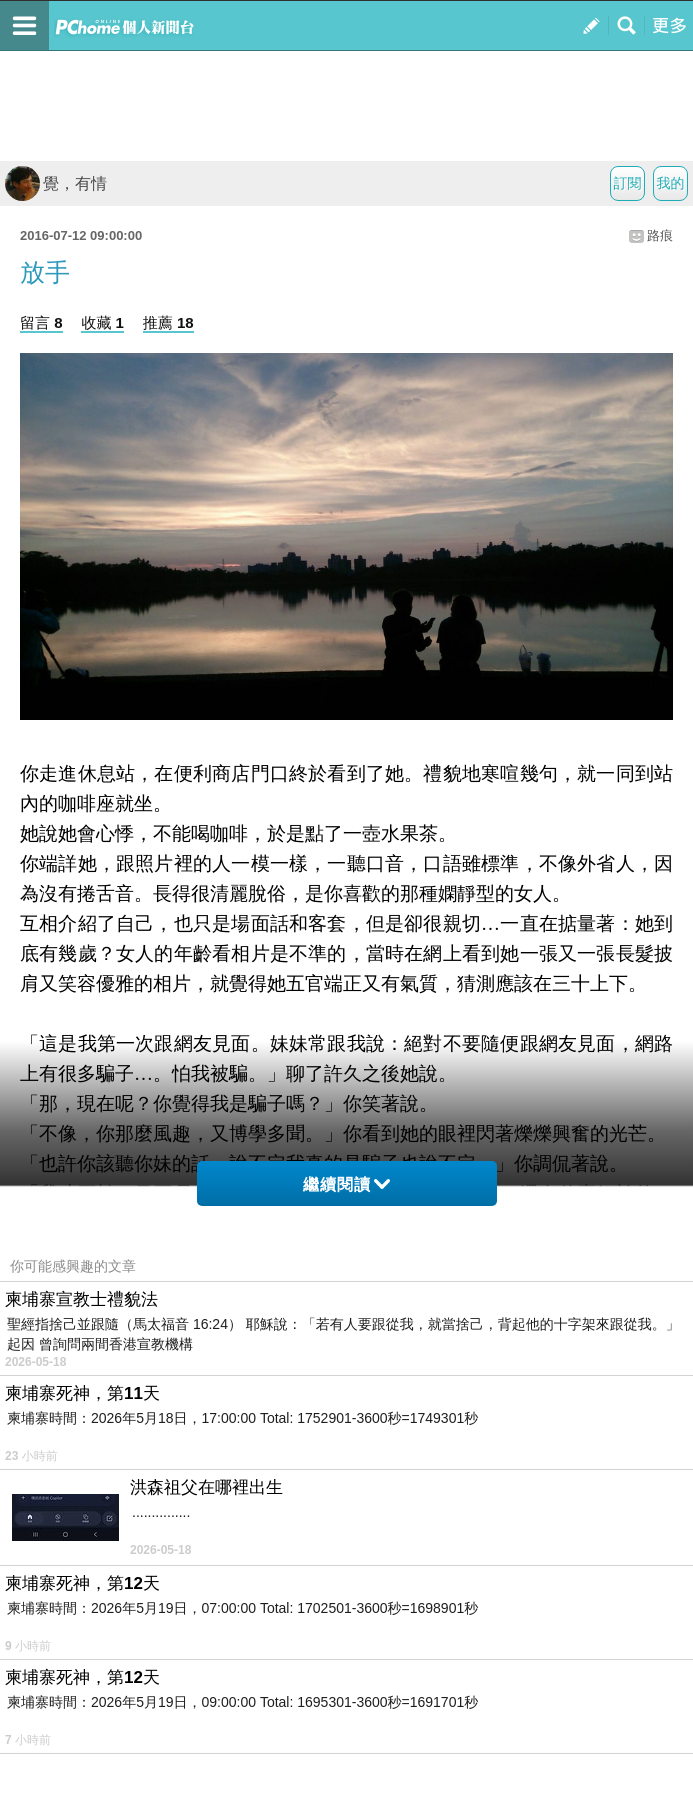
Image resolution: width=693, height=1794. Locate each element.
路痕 (660, 235)
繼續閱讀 (346, 1184)
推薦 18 (168, 322)
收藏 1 (102, 322)
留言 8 (41, 322)
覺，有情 (56, 183)
